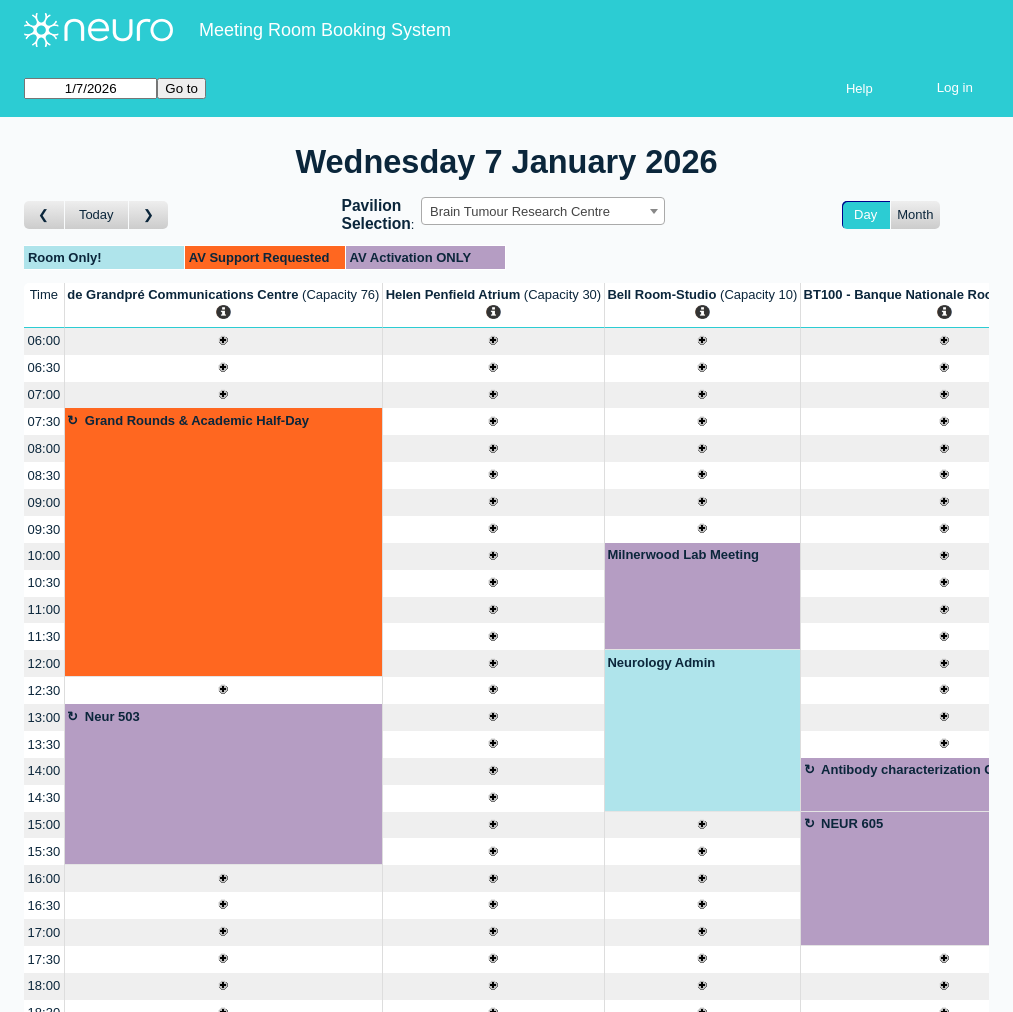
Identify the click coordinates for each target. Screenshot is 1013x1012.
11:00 (44, 609)
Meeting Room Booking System (325, 30)
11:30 (44, 636)
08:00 (44, 448)
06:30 (44, 367)
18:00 (44, 985)
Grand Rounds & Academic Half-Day (197, 420)
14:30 (44, 797)
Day (865, 214)
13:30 (44, 744)
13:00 (44, 717)
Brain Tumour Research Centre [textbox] (520, 211)
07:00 (44, 394)
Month (915, 214)
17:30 (44, 959)
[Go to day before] (44, 215)
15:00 (44, 824)
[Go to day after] (149, 215)
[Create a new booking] (223, 341)
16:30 (44, 905)
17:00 (44, 932)
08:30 (44, 475)
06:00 (44, 340)
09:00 (44, 502)
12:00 (44, 663)
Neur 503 (112, 716)
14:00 (44, 770)
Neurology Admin (661, 662)
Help (859, 88)
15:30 (44, 851)
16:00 (44, 878)
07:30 (44, 421)
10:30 (44, 582)
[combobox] (543, 211)
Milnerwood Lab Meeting (683, 554)
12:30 (44, 690)
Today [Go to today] (96, 214)
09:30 (44, 529)
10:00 (44, 555)
